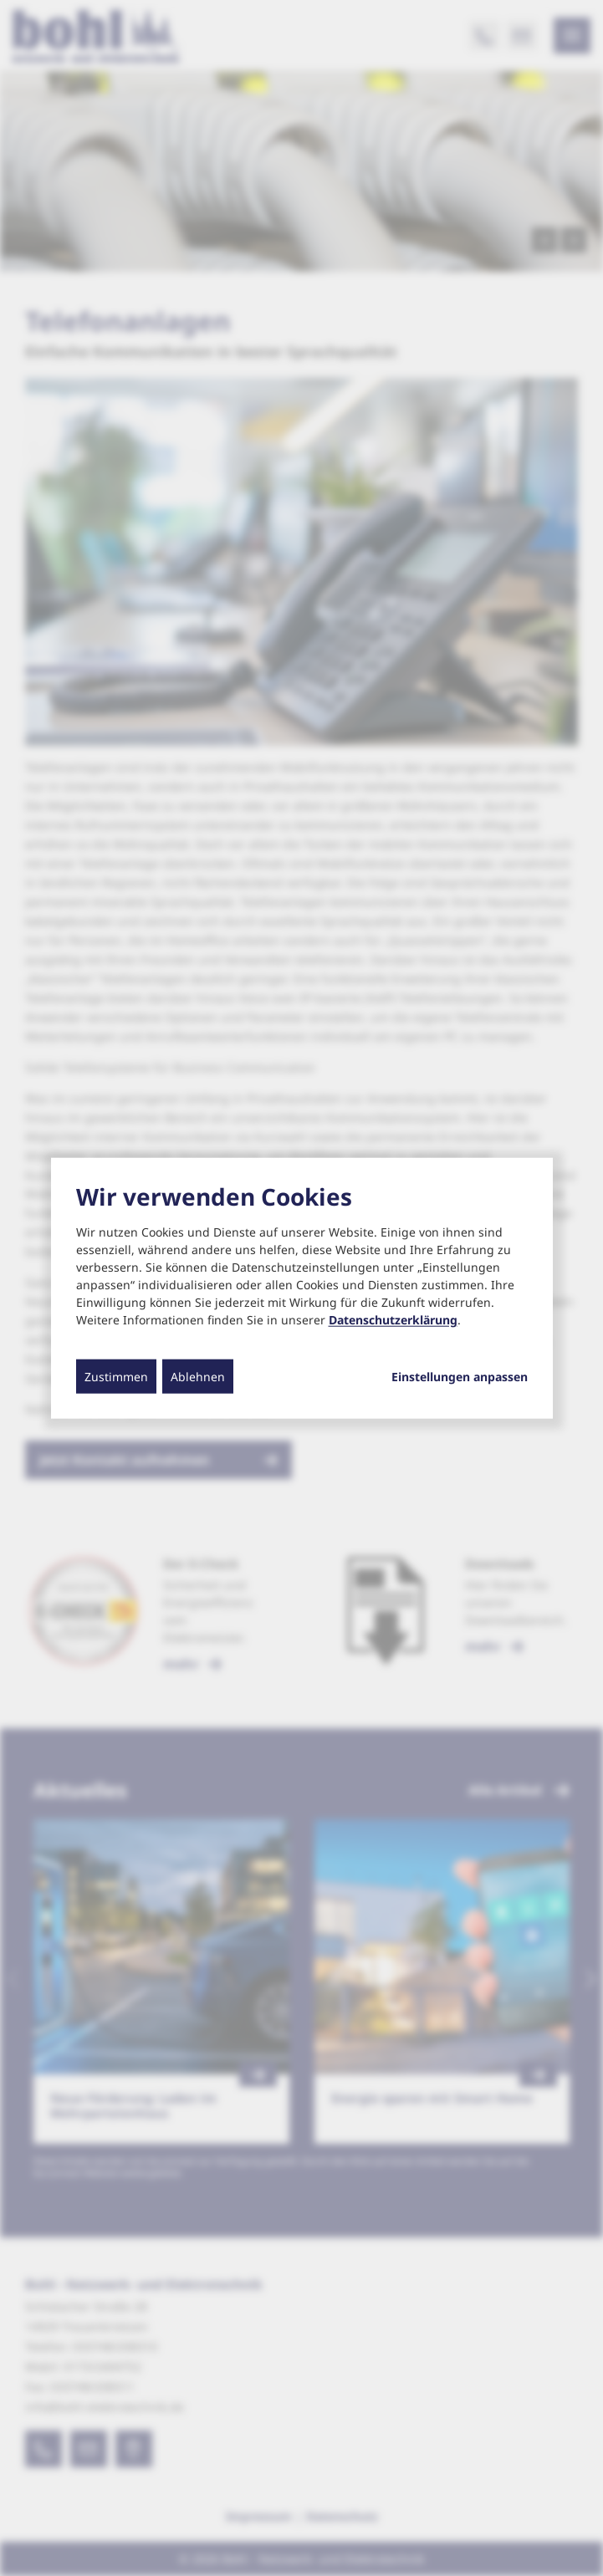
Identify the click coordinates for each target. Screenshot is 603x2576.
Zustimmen (116, 1377)
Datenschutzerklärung (393, 1320)
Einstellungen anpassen (459, 1377)
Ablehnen (198, 1377)
